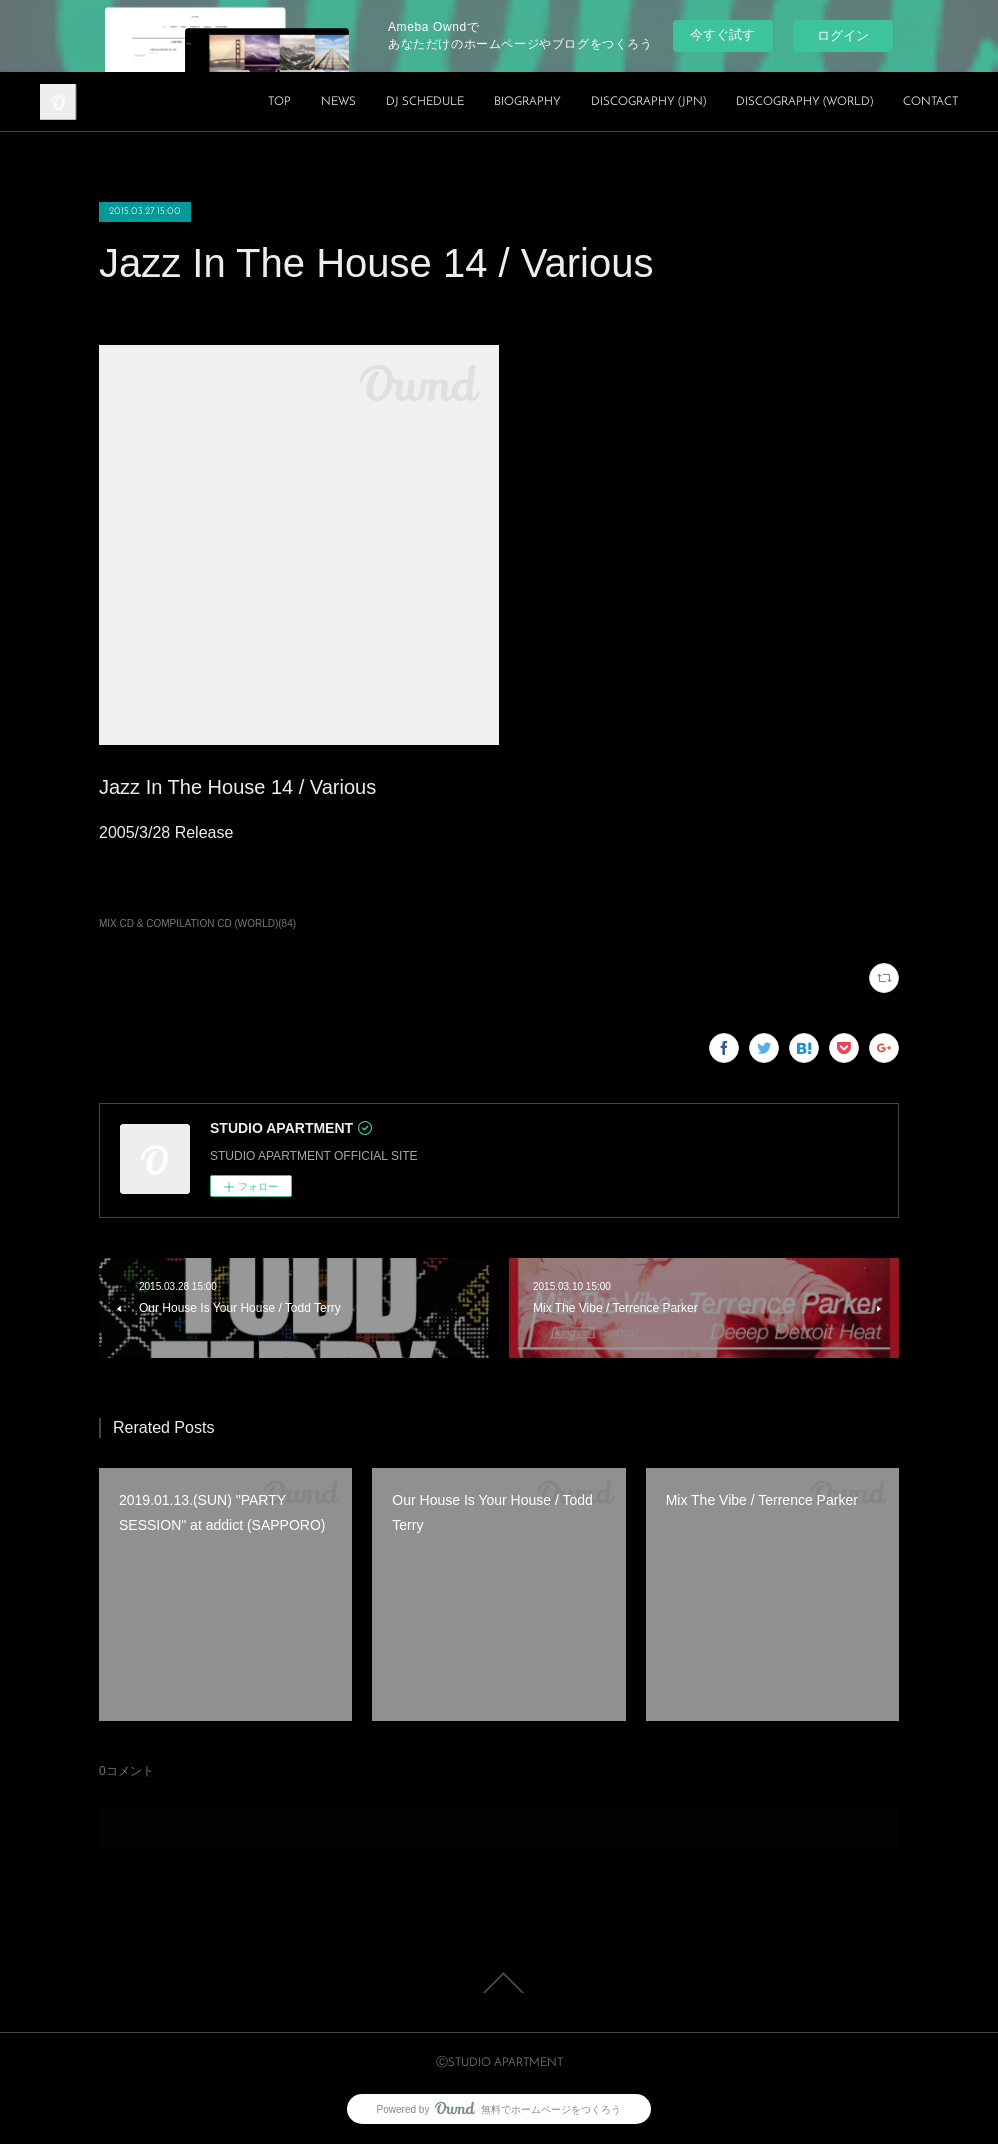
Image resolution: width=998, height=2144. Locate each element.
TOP (279, 102)
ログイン (843, 35)
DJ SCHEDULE (425, 102)
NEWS (338, 102)
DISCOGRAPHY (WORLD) (804, 102)
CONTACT (930, 102)
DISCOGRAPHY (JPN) (648, 102)
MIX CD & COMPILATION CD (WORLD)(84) (197, 923)
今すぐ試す (722, 34)
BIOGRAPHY (527, 102)
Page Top (499, 1983)
